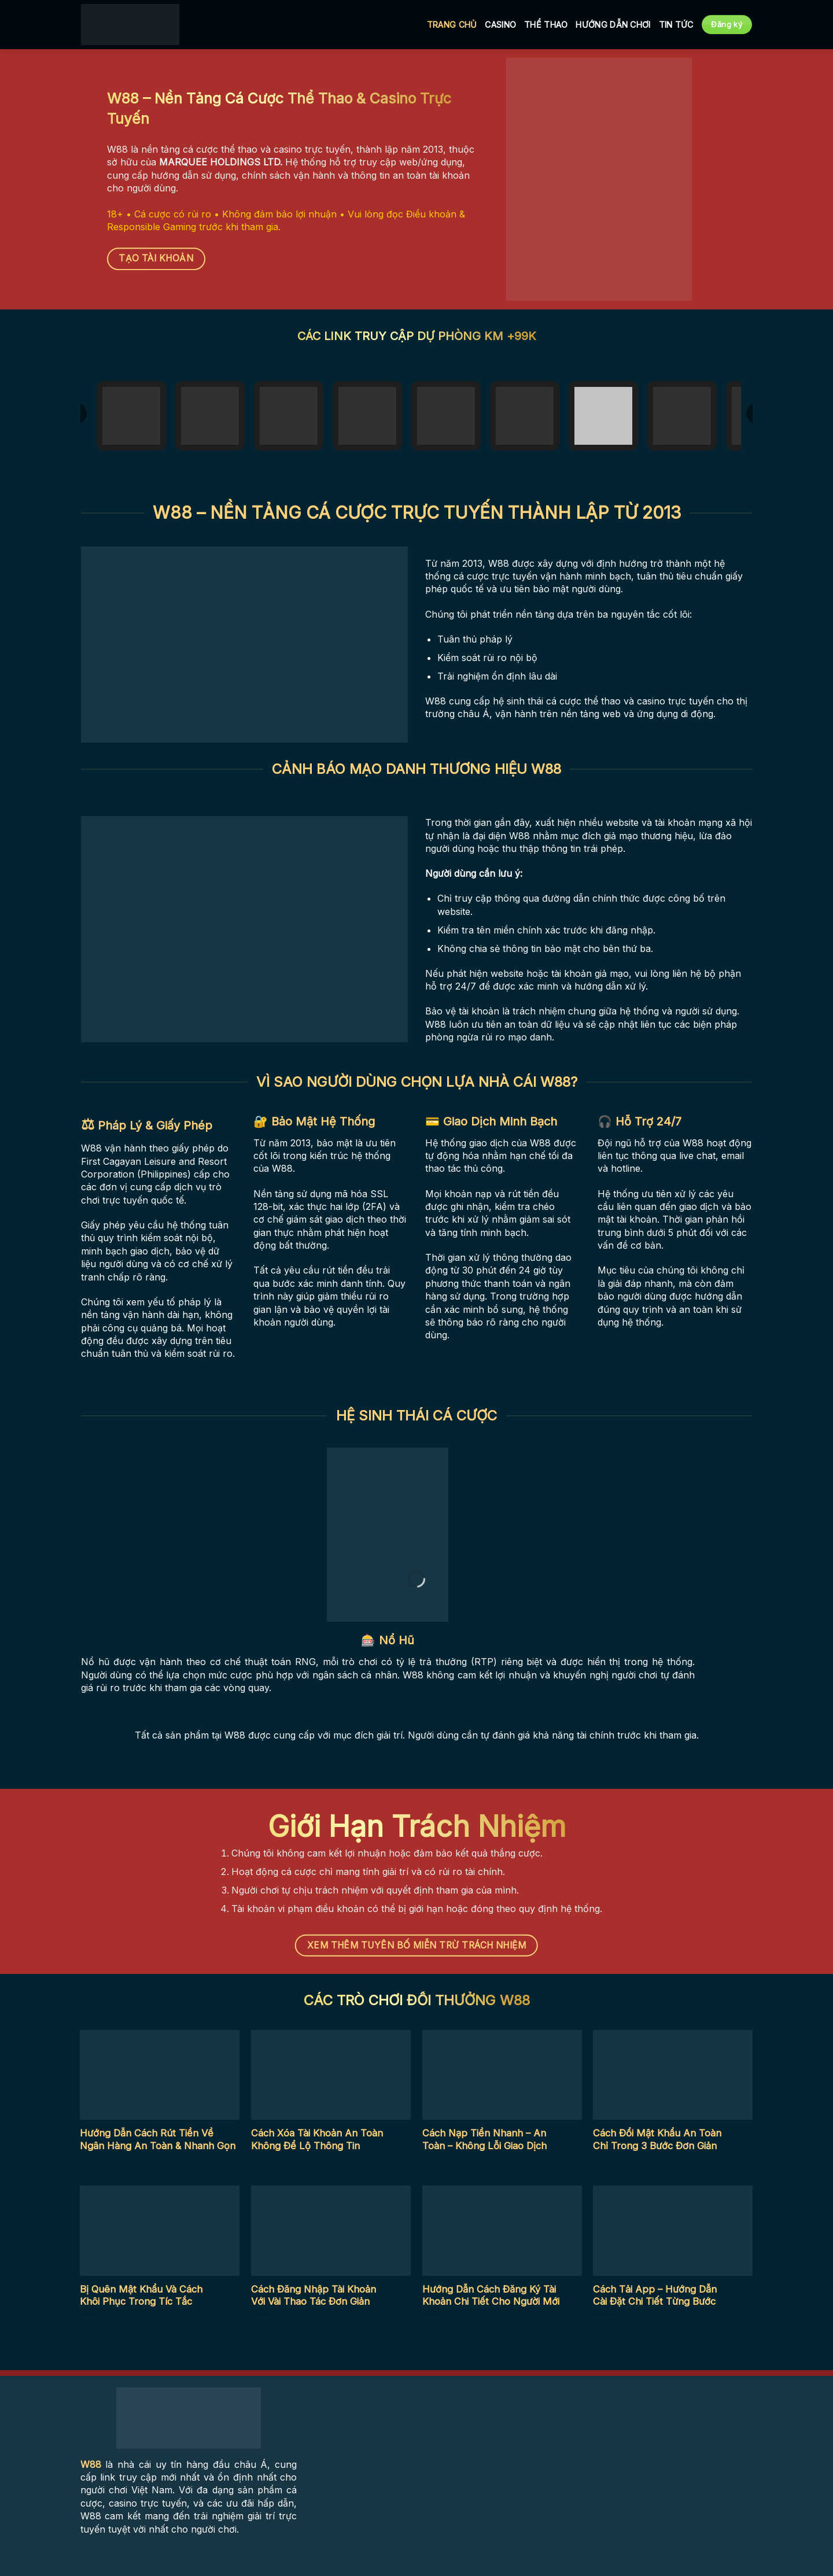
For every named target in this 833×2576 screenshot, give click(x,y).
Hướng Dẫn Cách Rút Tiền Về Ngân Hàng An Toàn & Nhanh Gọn (157, 2139)
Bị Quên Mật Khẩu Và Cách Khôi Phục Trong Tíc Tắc (141, 2295)
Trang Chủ (452, 24)
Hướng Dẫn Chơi (613, 24)
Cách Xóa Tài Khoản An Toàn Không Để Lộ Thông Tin (317, 2139)
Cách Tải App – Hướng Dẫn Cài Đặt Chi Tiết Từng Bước (655, 2295)
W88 (90, 2464)
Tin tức (676, 24)
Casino (500, 24)
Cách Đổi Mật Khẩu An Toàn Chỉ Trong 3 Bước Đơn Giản (657, 2139)
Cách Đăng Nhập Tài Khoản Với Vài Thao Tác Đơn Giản (313, 2295)
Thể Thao (545, 24)
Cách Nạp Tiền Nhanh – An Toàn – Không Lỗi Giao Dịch (484, 2139)
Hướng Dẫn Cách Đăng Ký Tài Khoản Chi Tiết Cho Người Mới (490, 2295)
